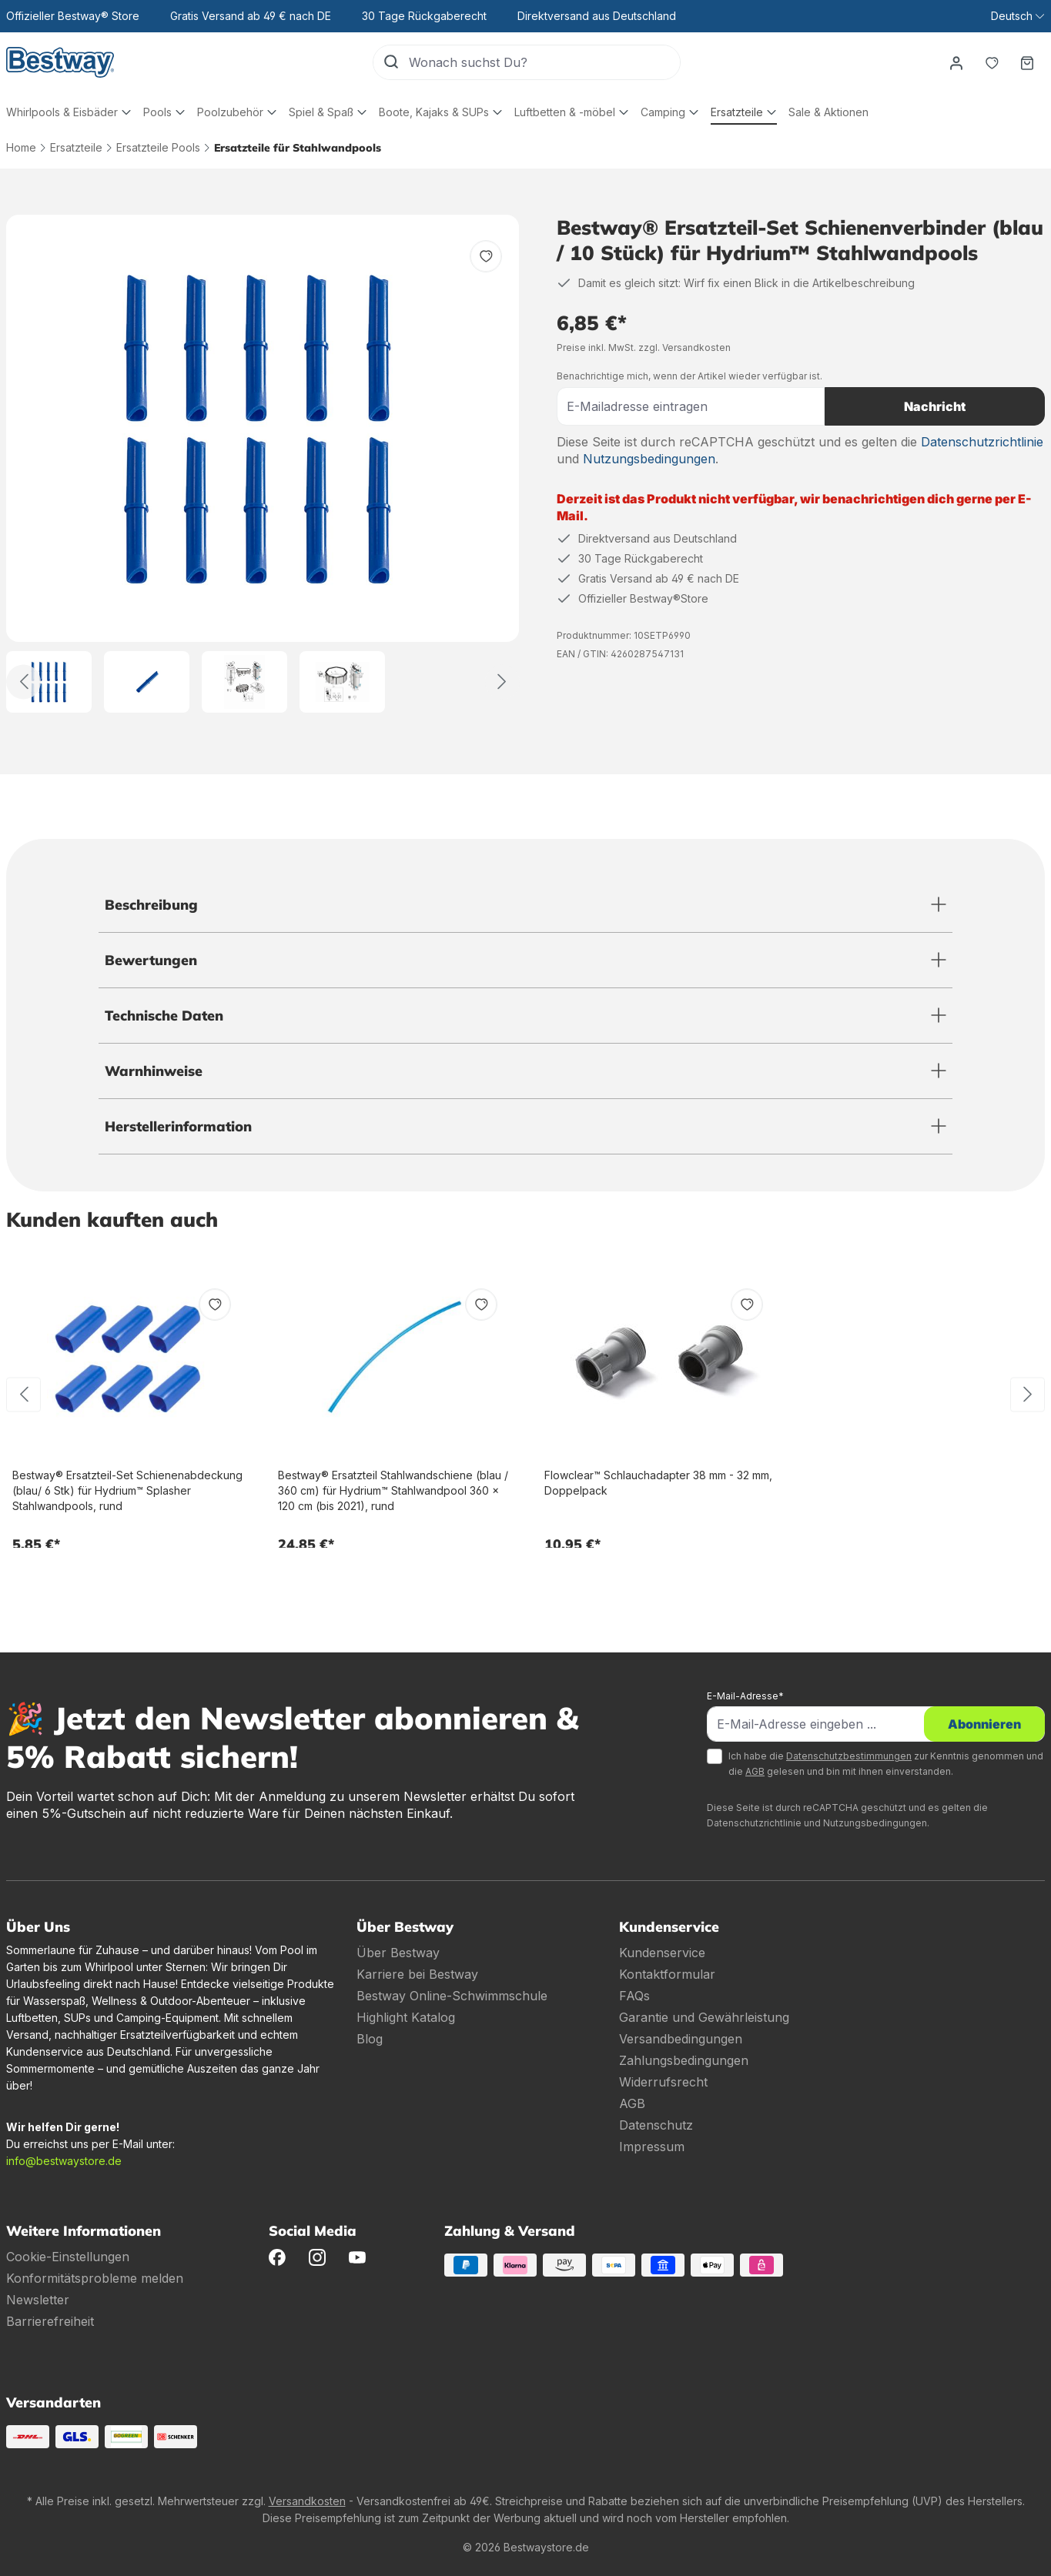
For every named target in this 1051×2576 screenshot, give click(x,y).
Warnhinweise (154, 1071)
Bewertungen (151, 960)
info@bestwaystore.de (64, 2160)
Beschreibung (151, 905)
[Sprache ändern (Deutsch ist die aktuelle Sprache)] (1017, 16)
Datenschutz (656, 2125)
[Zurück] (23, 681)
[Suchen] (391, 62)
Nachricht (935, 406)
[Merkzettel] (991, 62)
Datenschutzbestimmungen (849, 1756)
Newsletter (37, 2299)
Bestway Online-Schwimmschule (451, 1995)
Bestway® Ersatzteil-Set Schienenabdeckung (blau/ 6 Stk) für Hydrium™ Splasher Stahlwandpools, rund (127, 1490)
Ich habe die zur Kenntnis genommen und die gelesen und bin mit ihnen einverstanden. (885, 1763)
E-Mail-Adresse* (745, 1696)
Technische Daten (164, 1015)
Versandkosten (307, 2501)
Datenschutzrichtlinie (982, 441)
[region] (263, 464)
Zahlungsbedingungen (683, 2060)
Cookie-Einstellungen (67, 2256)
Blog (369, 2038)
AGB (755, 1771)
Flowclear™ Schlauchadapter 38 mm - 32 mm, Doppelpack (658, 1482)
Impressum (651, 2146)
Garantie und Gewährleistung (704, 2017)
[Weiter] (502, 681)
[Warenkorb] (1027, 62)
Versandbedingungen (680, 2038)
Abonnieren (984, 1724)
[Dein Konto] (956, 62)
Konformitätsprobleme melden (94, 2278)
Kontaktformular (667, 1974)
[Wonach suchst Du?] (544, 62)
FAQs (634, 1995)
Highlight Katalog (405, 2017)
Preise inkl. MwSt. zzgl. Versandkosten (644, 347)
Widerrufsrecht (663, 2082)
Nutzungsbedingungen (649, 458)
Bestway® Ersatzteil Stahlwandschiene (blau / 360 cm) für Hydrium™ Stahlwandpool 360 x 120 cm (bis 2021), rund (393, 1490)
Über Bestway (398, 1952)
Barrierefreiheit (50, 2321)
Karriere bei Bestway (417, 1974)
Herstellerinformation (178, 1126)
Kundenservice (662, 1952)
